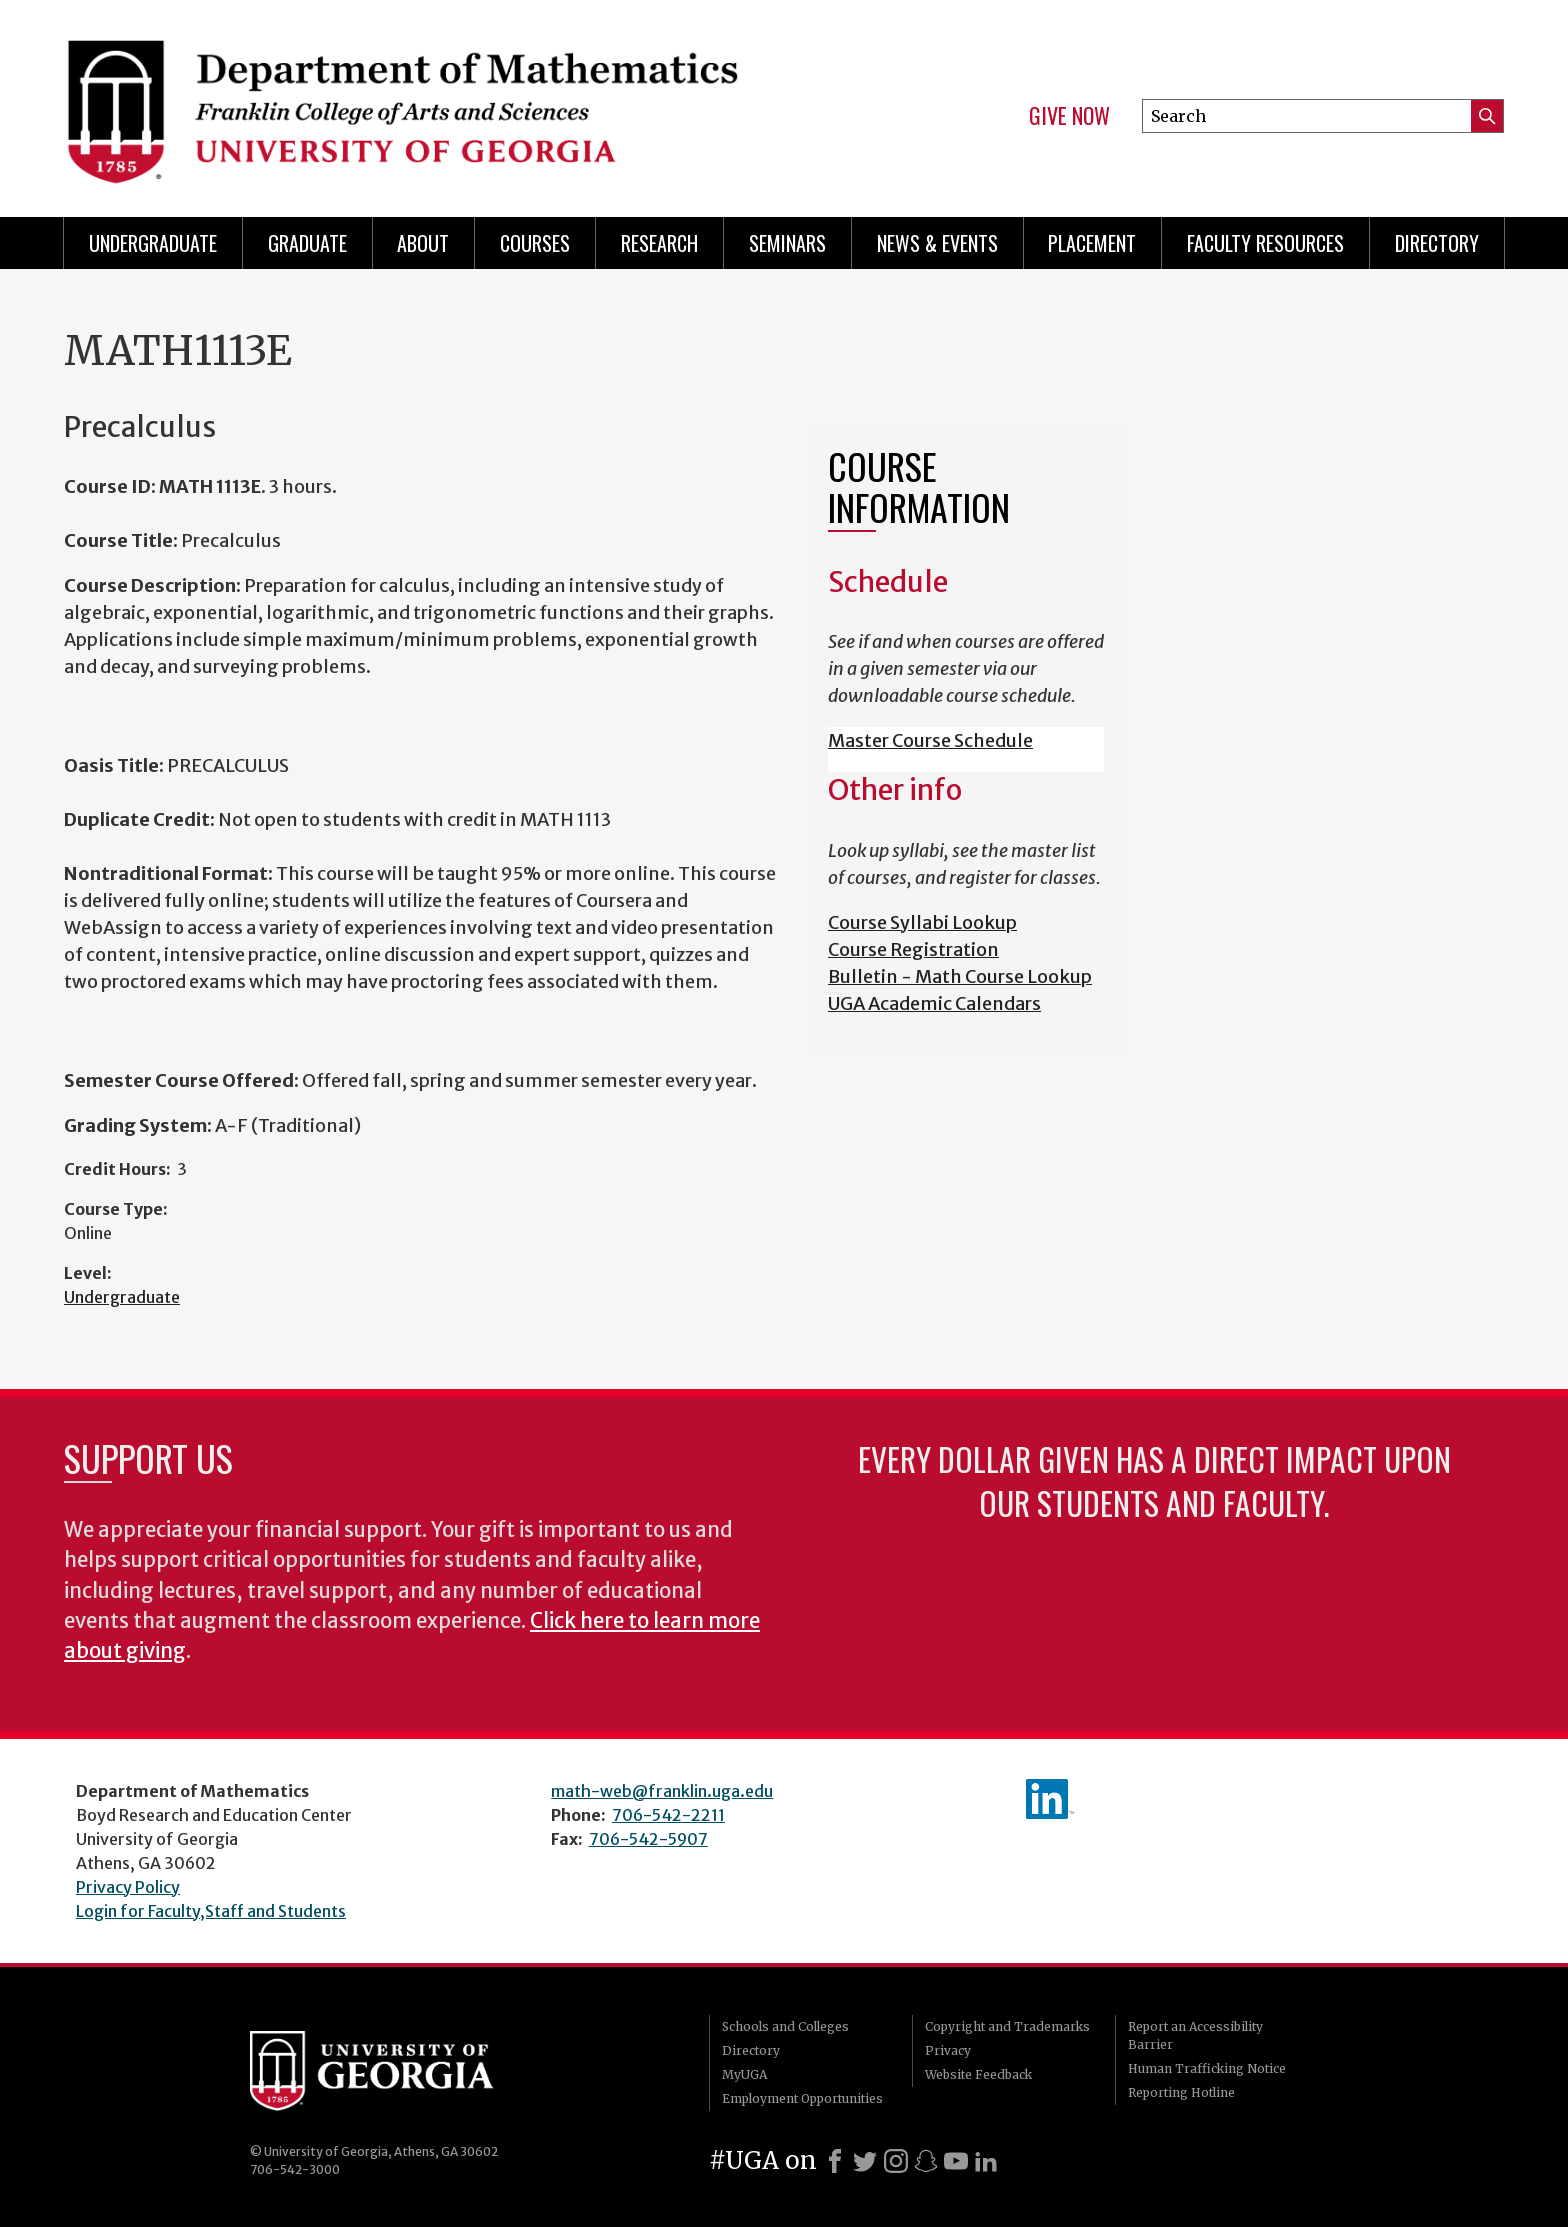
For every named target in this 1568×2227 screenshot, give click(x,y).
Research (659, 243)
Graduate (307, 243)
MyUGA (744, 2074)
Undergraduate (153, 243)
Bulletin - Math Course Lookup (960, 976)
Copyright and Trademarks (1007, 2026)
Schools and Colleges (785, 2026)
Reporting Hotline (1181, 2092)
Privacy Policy (128, 1887)
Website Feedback (978, 2074)
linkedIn (1050, 1799)
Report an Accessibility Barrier (1195, 2035)
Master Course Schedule (930, 740)
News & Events (937, 243)
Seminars (787, 243)
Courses (535, 243)
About (423, 243)
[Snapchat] (926, 2161)
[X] (865, 2161)
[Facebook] (835, 2161)
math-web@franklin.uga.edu (662, 1791)
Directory (1437, 243)
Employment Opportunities (802, 2098)
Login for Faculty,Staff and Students (211, 1911)
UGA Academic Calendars (934, 1003)
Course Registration (913, 949)
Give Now (1069, 116)
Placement (1092, 243)
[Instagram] (896, 2161)
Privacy (948, 2050)
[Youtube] (956, 2161)
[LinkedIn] (986, 2161)
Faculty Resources (1265, 243)
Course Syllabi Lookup (922, 922)
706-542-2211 (668, 1815)
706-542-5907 (648, 1839)
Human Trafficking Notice (1207, 2068)
